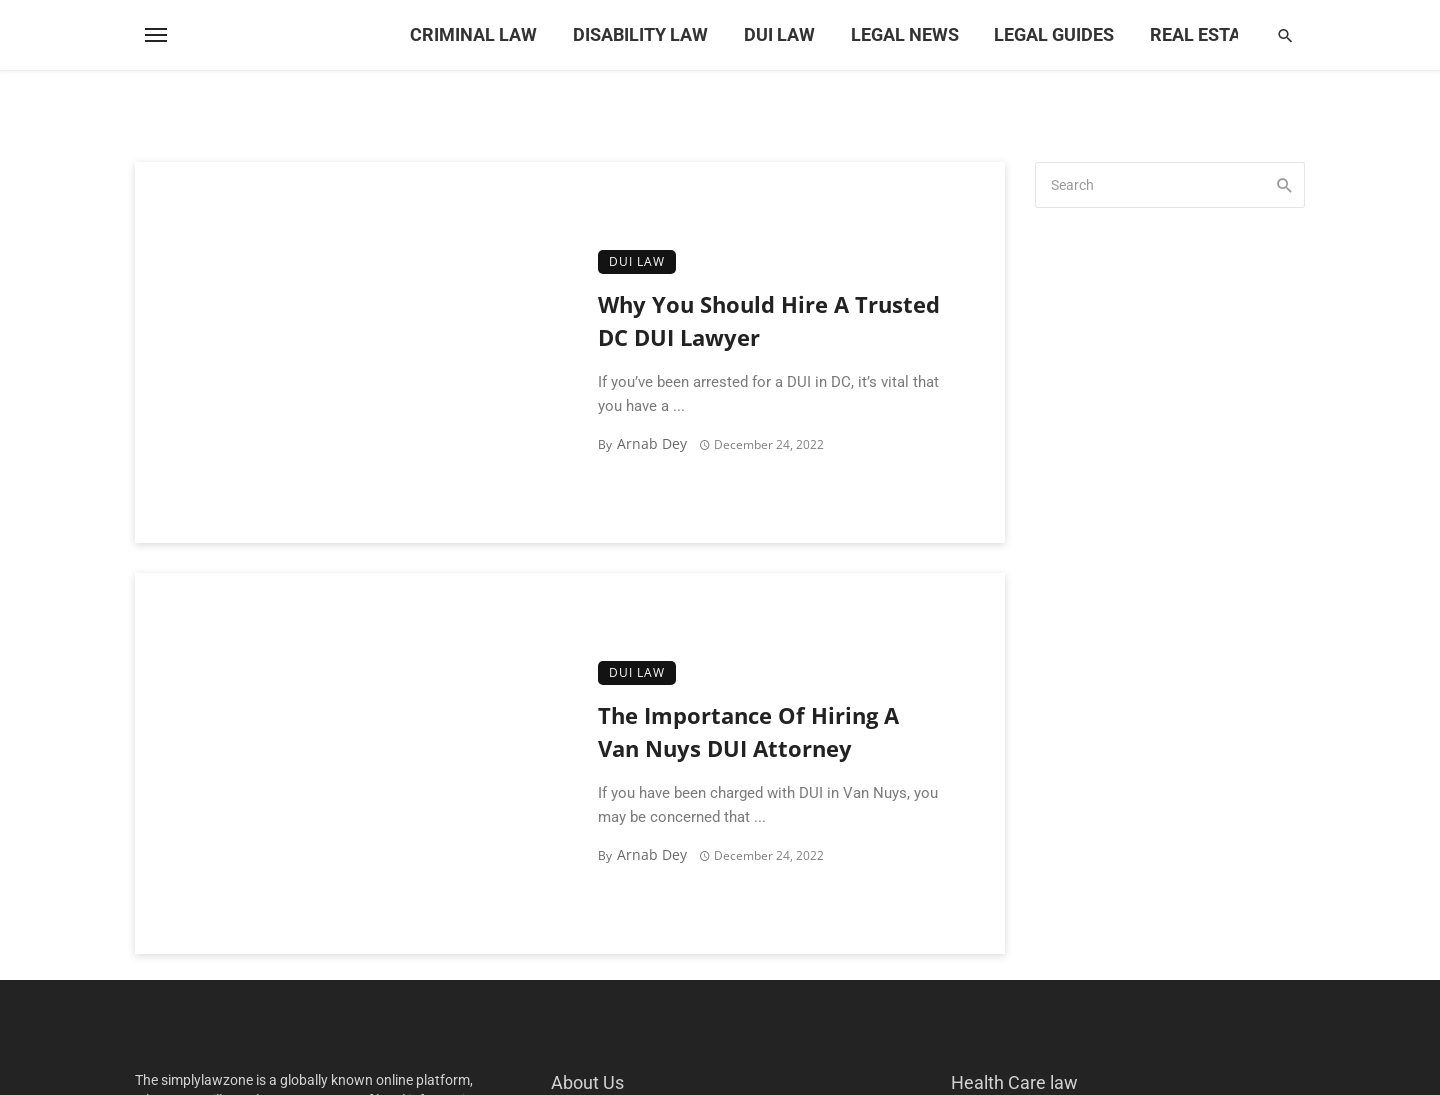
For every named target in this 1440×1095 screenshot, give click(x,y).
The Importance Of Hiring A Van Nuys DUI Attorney (748, 732)
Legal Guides (1054, 34)
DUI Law (779, 34)
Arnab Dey (652, 443)
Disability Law (640, 34)
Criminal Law (473, 34)
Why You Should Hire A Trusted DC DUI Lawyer (769, 321)
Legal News (905, 34)
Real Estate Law (1226, 34)
